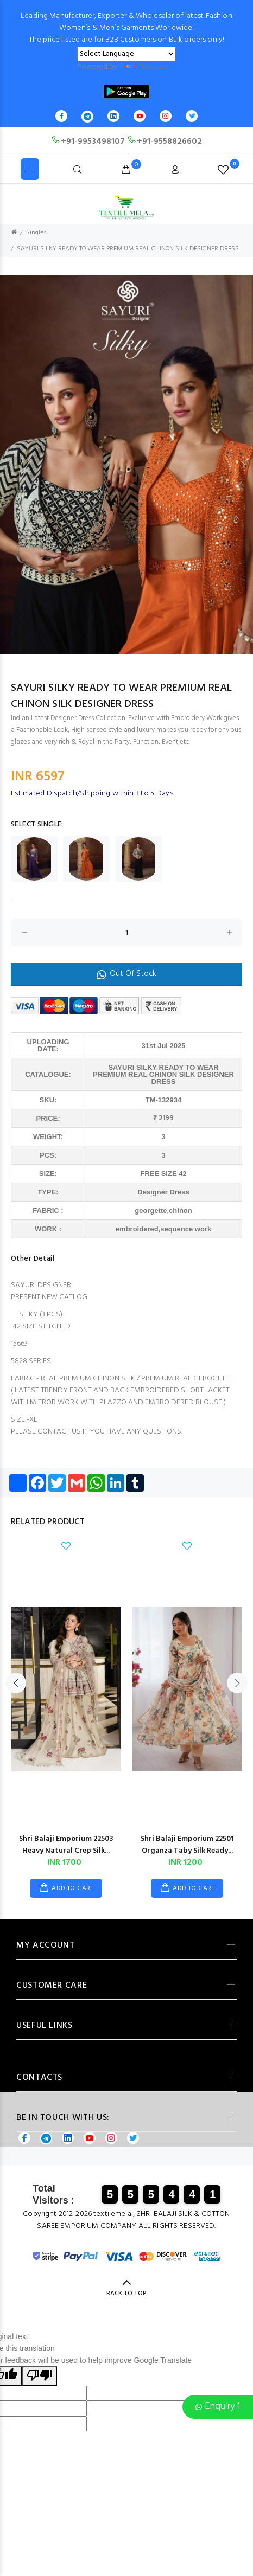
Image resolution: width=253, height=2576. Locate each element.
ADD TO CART (72, 1888)
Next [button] (242, 464)
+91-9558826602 (164, 141)
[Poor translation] (39, 2376)
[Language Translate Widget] (126, 54)
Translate (144, 67)
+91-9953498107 (88, 141)
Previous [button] (10, 464)
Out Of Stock (126, 973)
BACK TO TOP (126, 2293)
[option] (126, 464)
